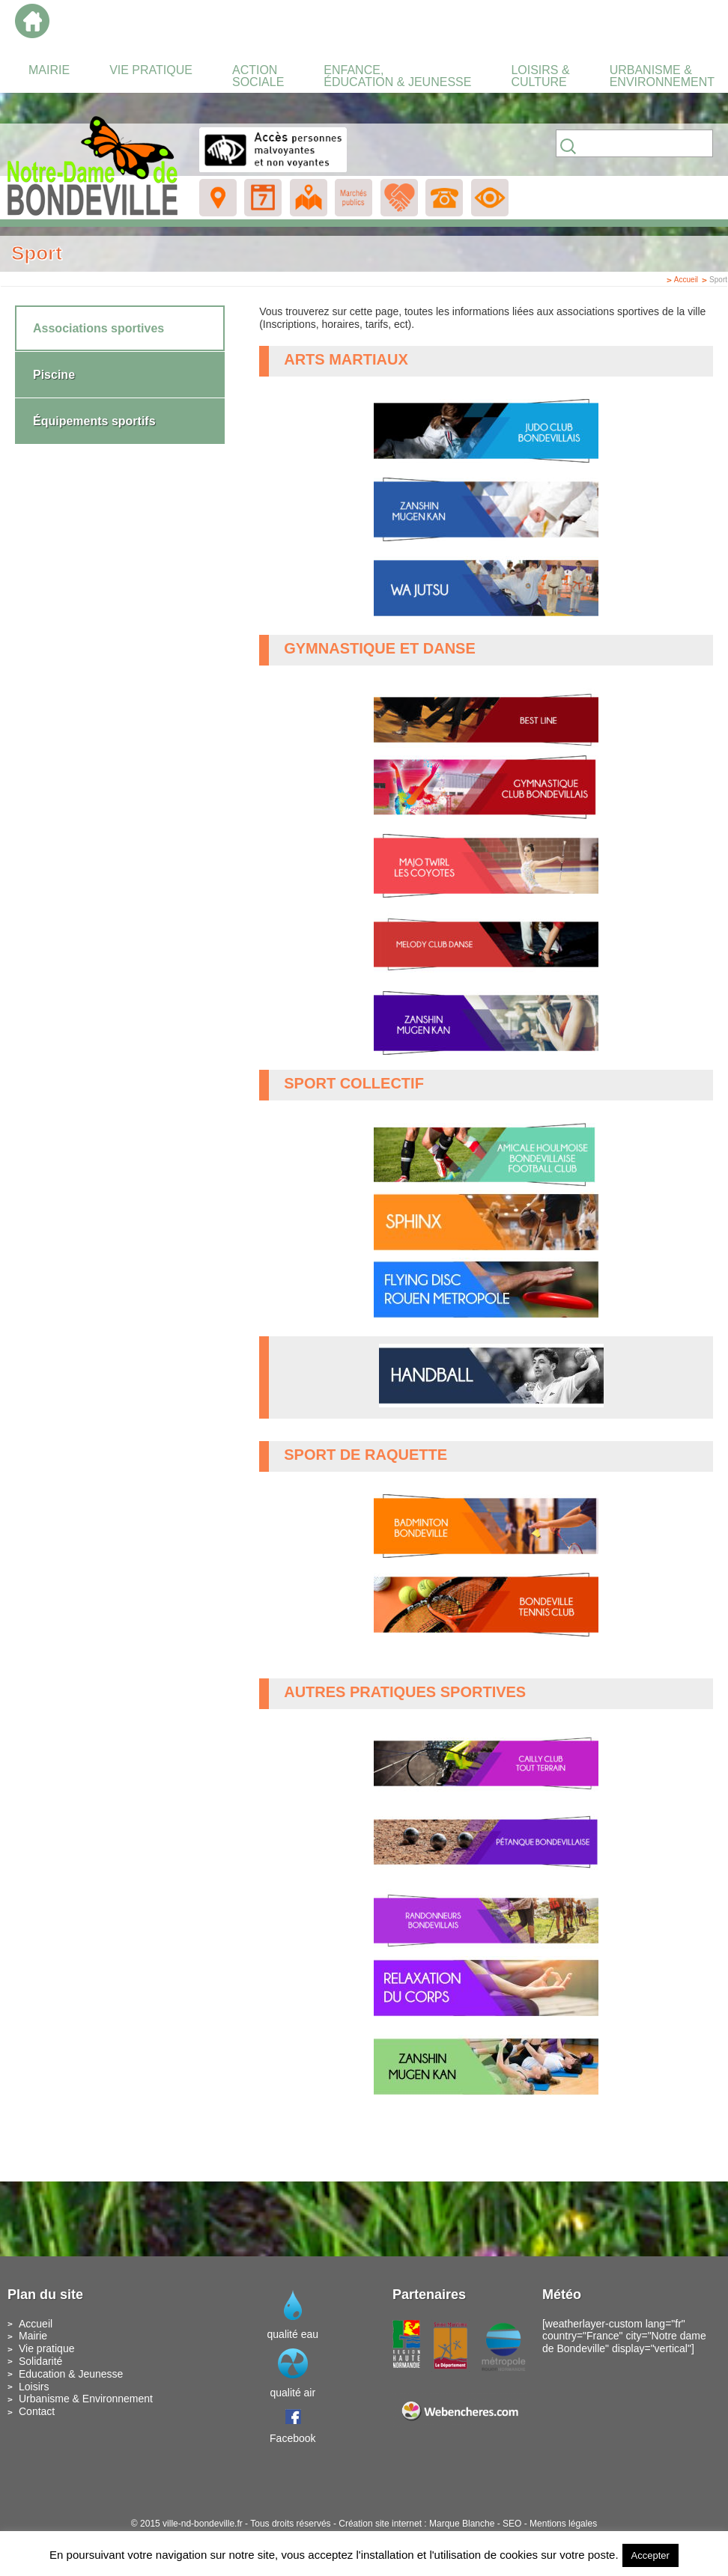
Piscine (54, 374)
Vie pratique (46, 2348)
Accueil (686, 279)
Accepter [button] (650, 2555)
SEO (512, 2523)
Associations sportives (98, 328)
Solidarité (40, 2361)
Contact (37, 2411)
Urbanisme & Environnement (86, 2399)
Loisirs (34, 2387)
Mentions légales (563, 2523)
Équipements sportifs (94, 421)
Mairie (33, 2336)
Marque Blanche (461, 2523)
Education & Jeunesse (71, 2374)
